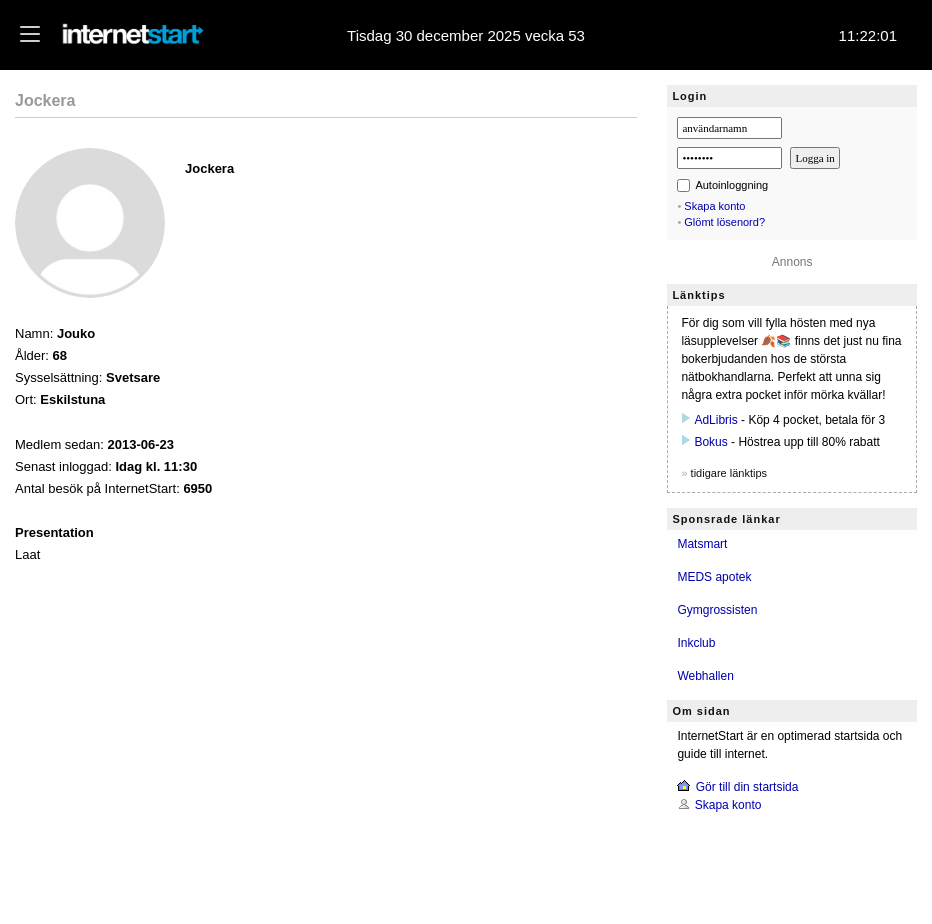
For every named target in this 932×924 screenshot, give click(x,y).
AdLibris (715, 420)
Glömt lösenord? (724, 222)
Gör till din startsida (747, 787)
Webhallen (705, 676)
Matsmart (702, 544)
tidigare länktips (729, 473)
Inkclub (696, 643)
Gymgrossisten (717, 610)
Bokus (710, 442)
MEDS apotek (714, 577)
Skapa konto (714, 206)
